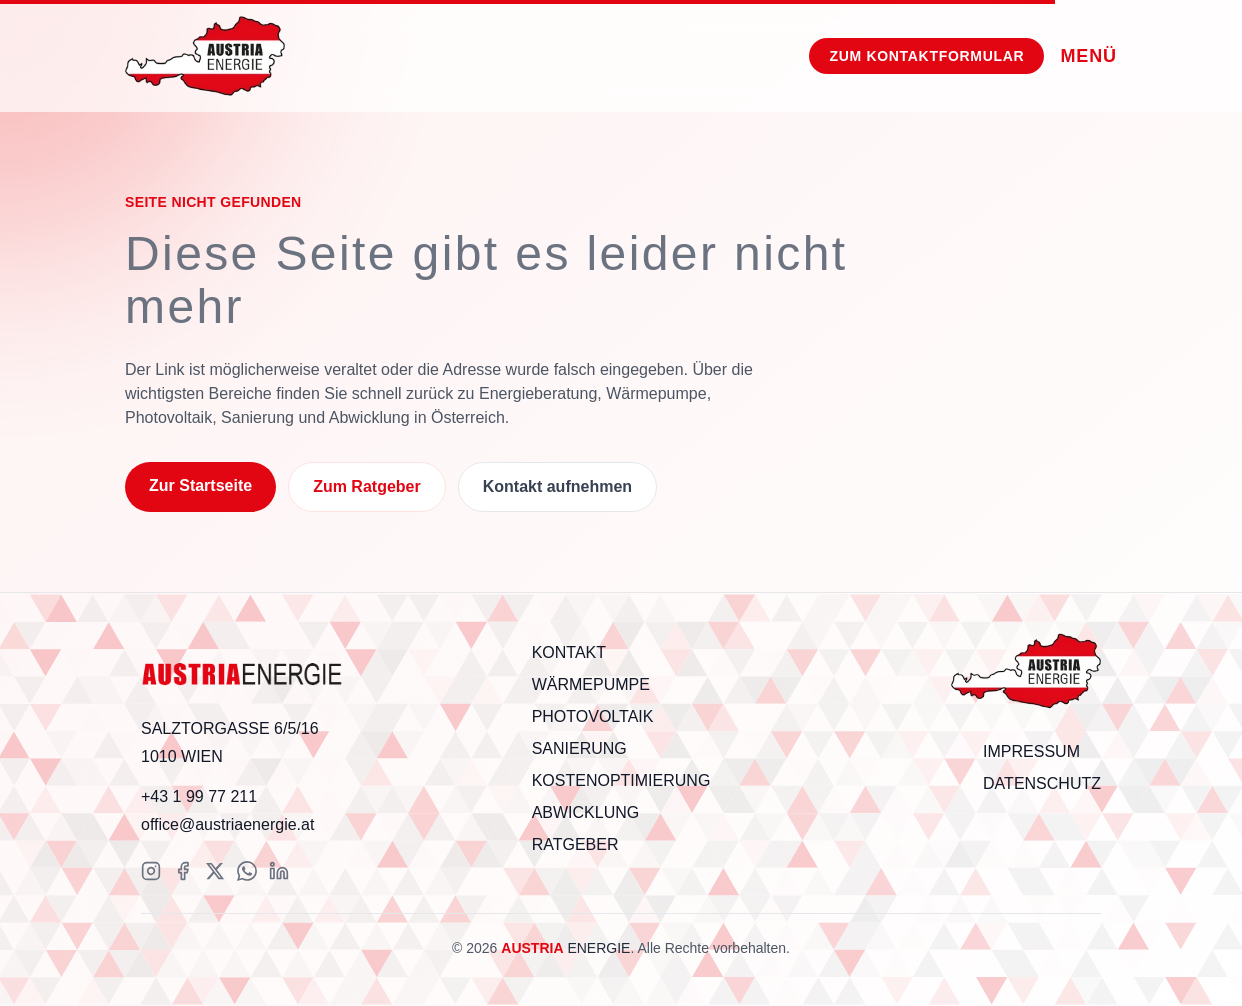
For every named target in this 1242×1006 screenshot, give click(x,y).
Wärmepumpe (591, 684)
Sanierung (579, 748)
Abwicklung (586, 812)
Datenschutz (1042, 783)
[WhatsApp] (247, 871)
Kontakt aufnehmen (557, 486)
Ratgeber (575, 844)
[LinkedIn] (279, 871)
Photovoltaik (593, 716)
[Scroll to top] (1026, 673)
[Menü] (1088, 56)
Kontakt (569, 652)
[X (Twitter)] (215, 871)
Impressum (1031, 751)
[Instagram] (151, 871)
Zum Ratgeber (367, 486)
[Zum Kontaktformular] (926, 56)
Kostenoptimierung (621, 780)
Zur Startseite (200, 485)
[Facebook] (183, 871)
